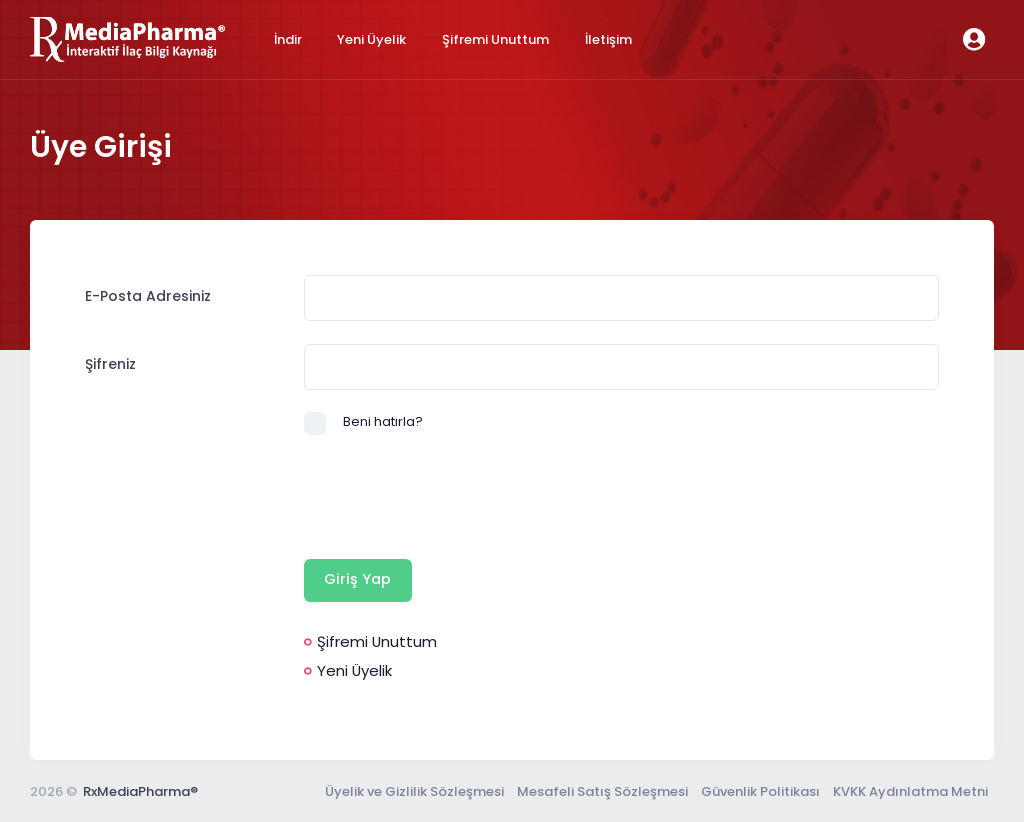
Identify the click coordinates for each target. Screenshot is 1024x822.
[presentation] (456, 497)
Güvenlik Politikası (760, 791)
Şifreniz (110, 364)
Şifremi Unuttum (371, 641)
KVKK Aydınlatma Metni (910, 791)
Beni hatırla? (383, 421)
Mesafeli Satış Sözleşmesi (602, 791)
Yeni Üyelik (348, 670)
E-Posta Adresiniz (148, 296)
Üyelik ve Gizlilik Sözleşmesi (414, 791)
